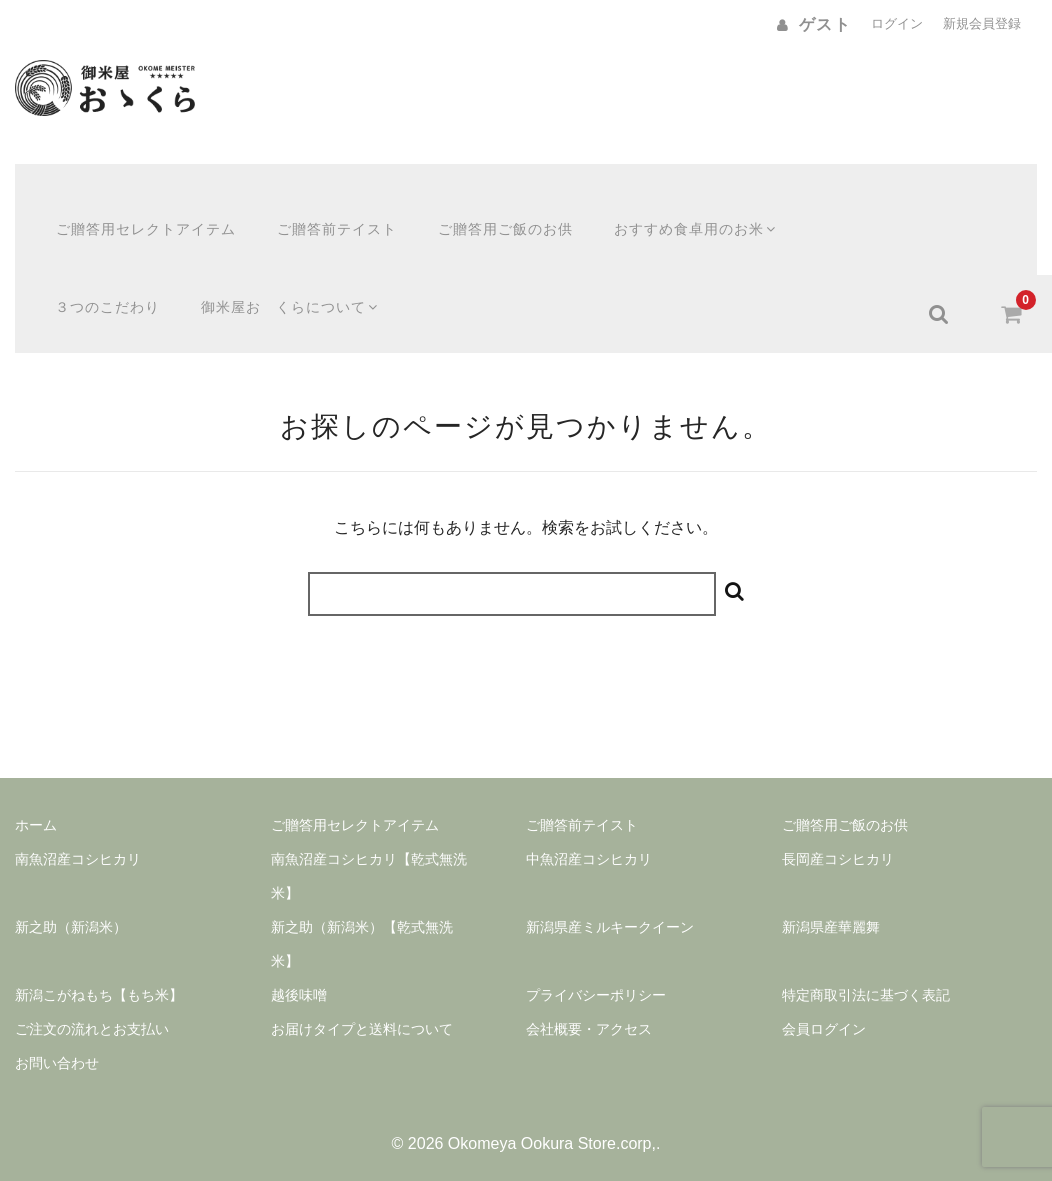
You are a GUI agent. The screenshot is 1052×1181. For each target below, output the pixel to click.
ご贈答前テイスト (317, 203)
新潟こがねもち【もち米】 (99, 963)
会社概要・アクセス (589, 997)
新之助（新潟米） (71, 895)
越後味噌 (299, 963)
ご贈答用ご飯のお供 (485, 203)
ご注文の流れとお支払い (92, 997)
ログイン (897, 23)
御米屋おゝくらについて (272, 281)
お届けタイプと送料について (362, 997)
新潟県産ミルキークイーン (610, 895)
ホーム (36, 793)
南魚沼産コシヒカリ (78, 827)
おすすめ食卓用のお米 (677, 203)
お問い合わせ (57, 1031)
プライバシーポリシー (596, 963)
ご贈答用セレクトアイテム (126, 203)
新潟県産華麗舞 (831, 895)
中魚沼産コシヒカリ (589, 827)
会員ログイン (824, 997)
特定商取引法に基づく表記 (866, 963)
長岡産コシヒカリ (838, 827)
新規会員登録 (982, 23)
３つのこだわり (87, 281)
